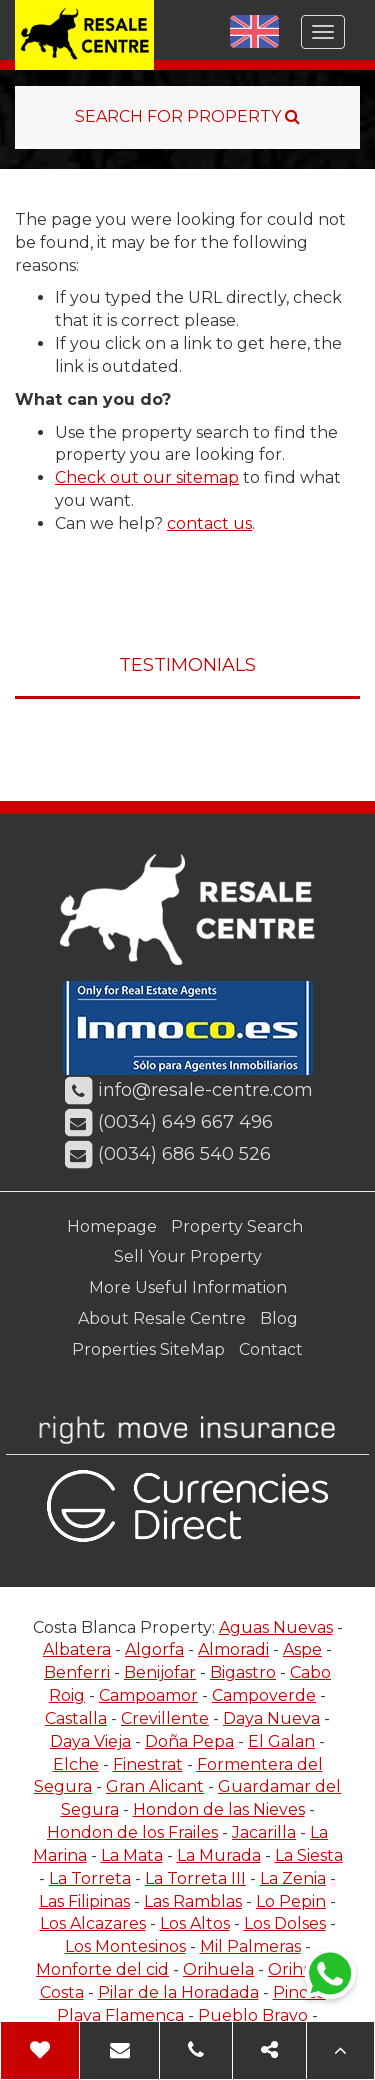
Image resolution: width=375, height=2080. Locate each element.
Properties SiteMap (148, 1349)
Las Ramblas (193, 1901)
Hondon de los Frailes (132, 1832)
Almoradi (233, 1649)
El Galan (281, 1741)
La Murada (219, 1855)
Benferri (77, 1672)
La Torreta (90, 1878)
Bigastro (243, 1672)
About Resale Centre (162, 1318)
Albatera (77, 1649)
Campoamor (148, 1695)
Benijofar (160, 1672)
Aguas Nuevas (276, 1627)
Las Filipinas (84, 1901)
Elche (76, 1764)
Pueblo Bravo (253, 2015)
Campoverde (264, 1695)
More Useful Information (188, 1287)
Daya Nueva (271, 1718)
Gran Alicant (155, 1786)
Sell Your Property (188, 1256)
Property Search (237, 1226)
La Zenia (293, 1878)
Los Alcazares (93, 1923)
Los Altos (195, 1923)
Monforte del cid (102, 1969)
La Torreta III (195, 1878)
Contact (271, 1349)
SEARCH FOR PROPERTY (187, 116)
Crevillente (165, 1718)
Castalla (76, 1718)
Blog (279, 1318)
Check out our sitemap (147, 477)
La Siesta (309, 1855)
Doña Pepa (189, 1741)
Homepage (112, 1226)
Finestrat (148, 1764)
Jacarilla (264, 1832)
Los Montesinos (125, 1946)
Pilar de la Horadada (178, 1992)
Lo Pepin (291, 1901)
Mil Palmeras (250, 1946)
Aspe (302, 1649)
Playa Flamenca (120, 2015)
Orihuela (218, 1969)
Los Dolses (285, 1923)
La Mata (132, 1855)
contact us (209, 523)
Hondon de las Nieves (219, 1809)
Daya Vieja (90, 1741)
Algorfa (154, 1649)
